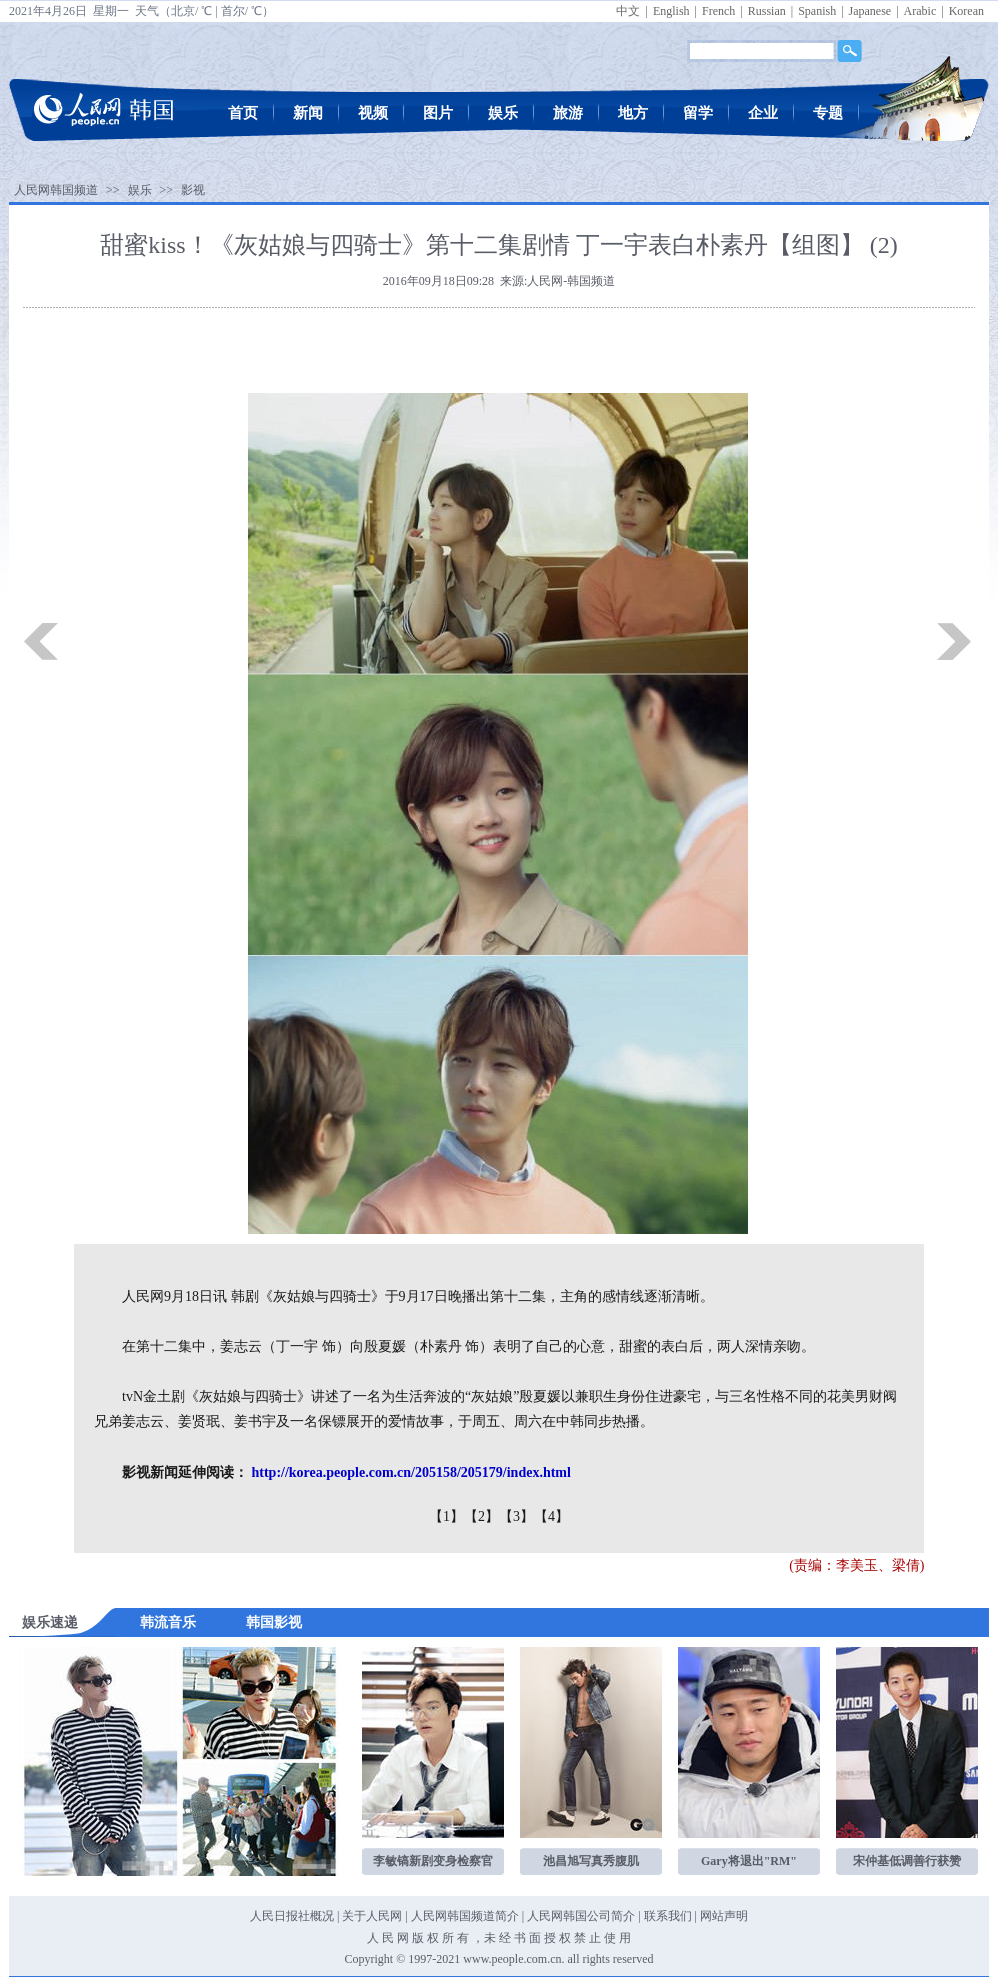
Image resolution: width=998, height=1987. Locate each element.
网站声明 (724, 1916)
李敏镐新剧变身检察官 (433, 1861)
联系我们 (668, 1916)
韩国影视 (274, 1622)
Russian (767, 11)
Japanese (870, 11)
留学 (698, 113)
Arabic (920, 11)
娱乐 (503, 113)
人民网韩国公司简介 (581, 1916)
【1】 (446, 1516)
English (671, 11)
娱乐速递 (50, 1622)
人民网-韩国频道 (571, 281)
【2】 (481, 1516)
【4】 (551, 1516)
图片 (438, 113)
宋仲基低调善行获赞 (907, 1861)
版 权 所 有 (440, 1938)
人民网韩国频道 (56, 190)
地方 (633, 113)
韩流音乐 (168, 1622)
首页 (243, 113)
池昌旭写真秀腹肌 (591, 1861)
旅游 (568, 113)
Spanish (817, 11)
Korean (966, 11)
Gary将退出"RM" (749, 1861)
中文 (628, 11)
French (718, 11)
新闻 (308, 113)
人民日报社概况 (292, 1916)
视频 (373, 113)
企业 (763, 113)
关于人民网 (372, 1916)
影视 (193, 190)
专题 (828, 113)
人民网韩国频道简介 (465, 1916)
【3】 (516, 1516)
